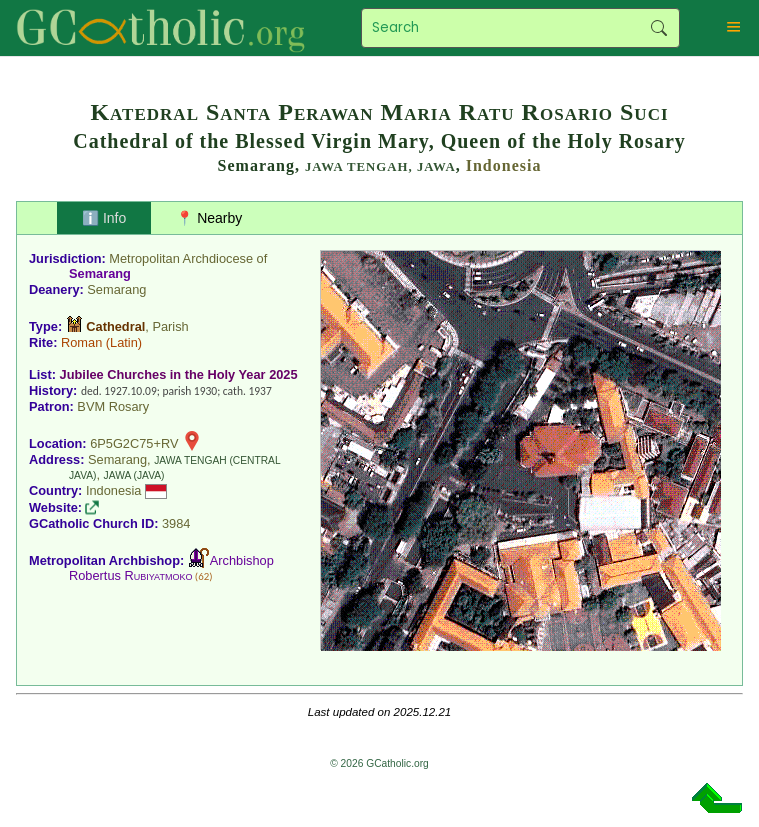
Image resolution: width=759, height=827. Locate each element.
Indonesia (504, 165)
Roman (81, 342)
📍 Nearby (209, 218)
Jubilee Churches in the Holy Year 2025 (179, 374)
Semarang (100, 273)
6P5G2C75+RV (134, 443)
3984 (176, 523)
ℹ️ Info (104, 218)
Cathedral (115, 326)
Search (659, 28)
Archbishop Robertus (171, 568)
